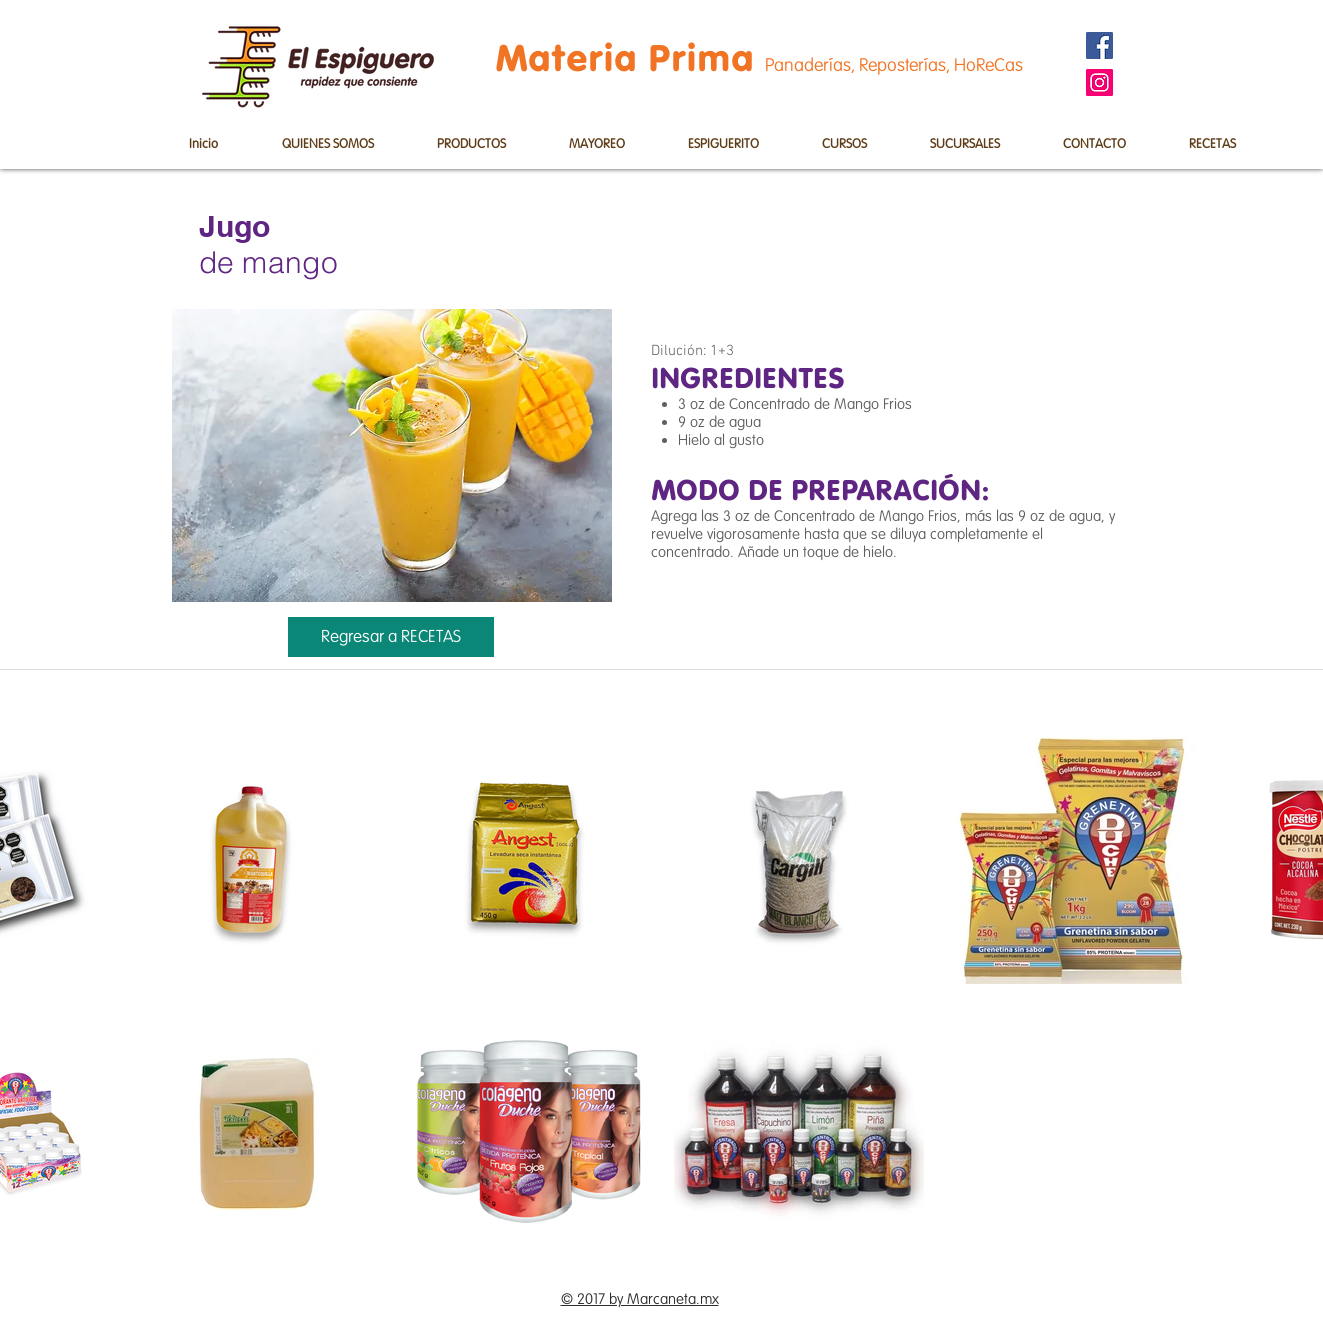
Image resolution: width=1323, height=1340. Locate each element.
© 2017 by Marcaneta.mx (640, 1299)
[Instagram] (1099, 82)
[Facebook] (1099, 45)
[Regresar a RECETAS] (391, 637)
